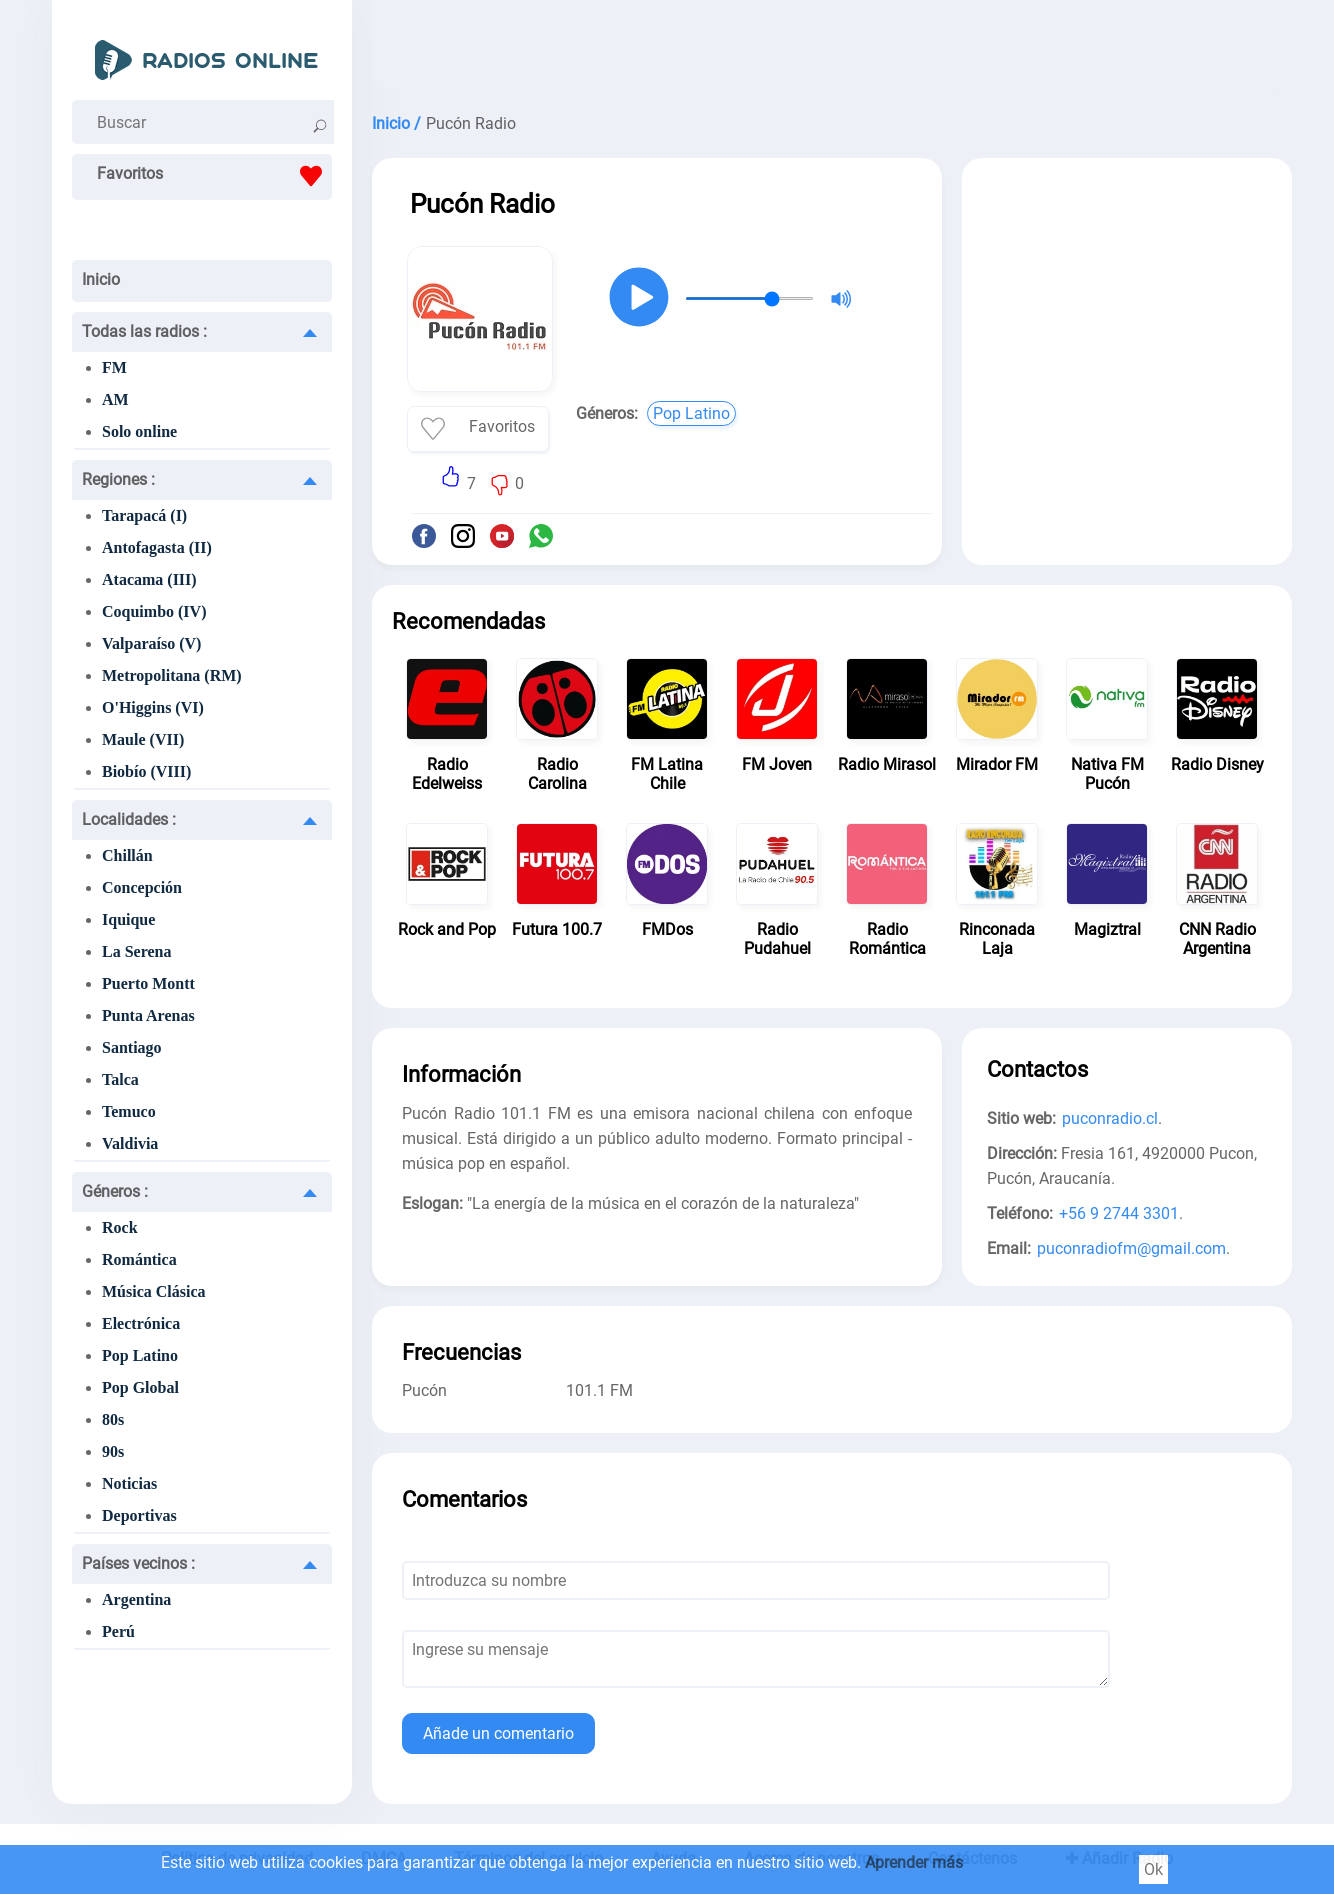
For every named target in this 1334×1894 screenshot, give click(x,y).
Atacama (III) (149, 579)
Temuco (129, 1111)
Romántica (139, 1259)
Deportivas (139, 1515)
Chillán (127, 855)
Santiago (132, 1047)
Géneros (115, 1191)
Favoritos (214, 176)
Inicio (101, 279)
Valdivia (130, 1143)
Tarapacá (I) (144, 515)
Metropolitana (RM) (172, 675)
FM (114, 367)
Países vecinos (138, 1563)
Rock (120, 1227)
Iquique (128, 919)
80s (113, 1419)
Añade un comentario (498, 1733)
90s (113, 1451)
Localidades (129, 819)
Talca (120, 1079)
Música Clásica (154, 1291)
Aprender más (914, 1862)
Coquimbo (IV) (154, 611)
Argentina (136, 1599)
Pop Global (140, 1387)
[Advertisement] (832, 50)
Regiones (118, 479)
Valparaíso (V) (151, 643)
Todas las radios (144, 331)
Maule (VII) (143, 739)
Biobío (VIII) (146, 771)
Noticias (129, 1483)
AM (115, 399)
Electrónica (141, 1323)
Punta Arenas (148, 1015)
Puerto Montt (148, 983)
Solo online (139, 431)
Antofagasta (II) (157, 547)
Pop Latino (140, 1355)
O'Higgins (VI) (153, 707)
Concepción (142, 887)
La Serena (136, 951)
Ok (1153, 1869)
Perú (118, 1631)
